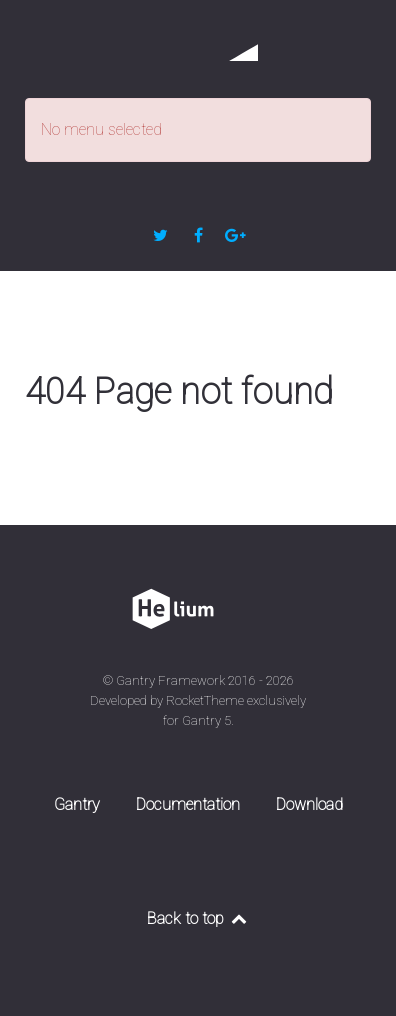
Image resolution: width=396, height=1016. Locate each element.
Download (309, 804)
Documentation (188, 804)
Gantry (77, 804)
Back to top (198, 918)
